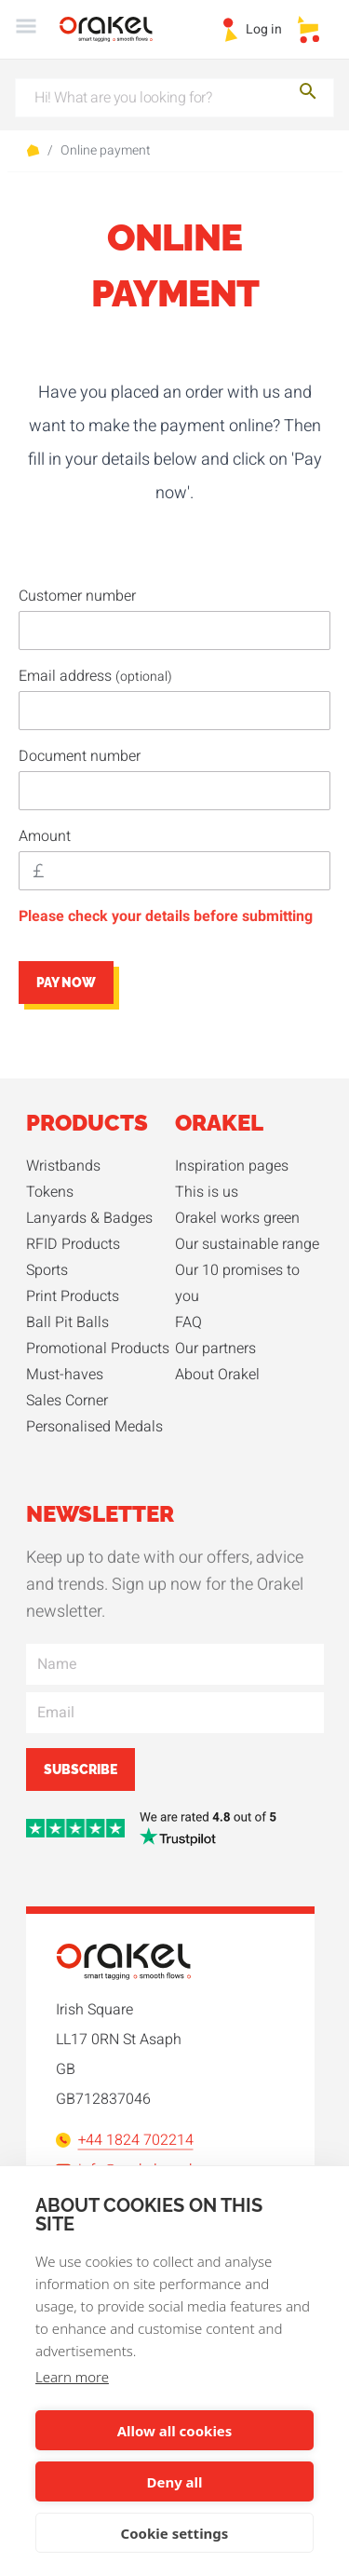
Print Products (72, 1296)
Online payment (105, 151)
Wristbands (63, 1166)
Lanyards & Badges (89, 1218)
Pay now (66, 982)
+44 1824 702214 (125, 2140)
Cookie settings (175, 2533)
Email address (95, 676)
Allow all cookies (175, 2430)
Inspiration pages (232, 1166)
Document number (80, 756)
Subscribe (80, 1769)
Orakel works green (237, 1218)
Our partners (215, 1348)
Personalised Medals (94, 1427)
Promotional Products (97, 1348)
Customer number (77, 596)
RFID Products (73, 1244)
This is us (206, 1192)
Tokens (50, 1192)
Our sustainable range (247, 1244)
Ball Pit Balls (67, 1322)
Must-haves (64, 1374)
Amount (45, 836)
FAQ (188, 1322)
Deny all (174, 2482)
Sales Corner (67, 1401)
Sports (47, 1270)
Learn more (72, 2376)
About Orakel (217, 1374)
